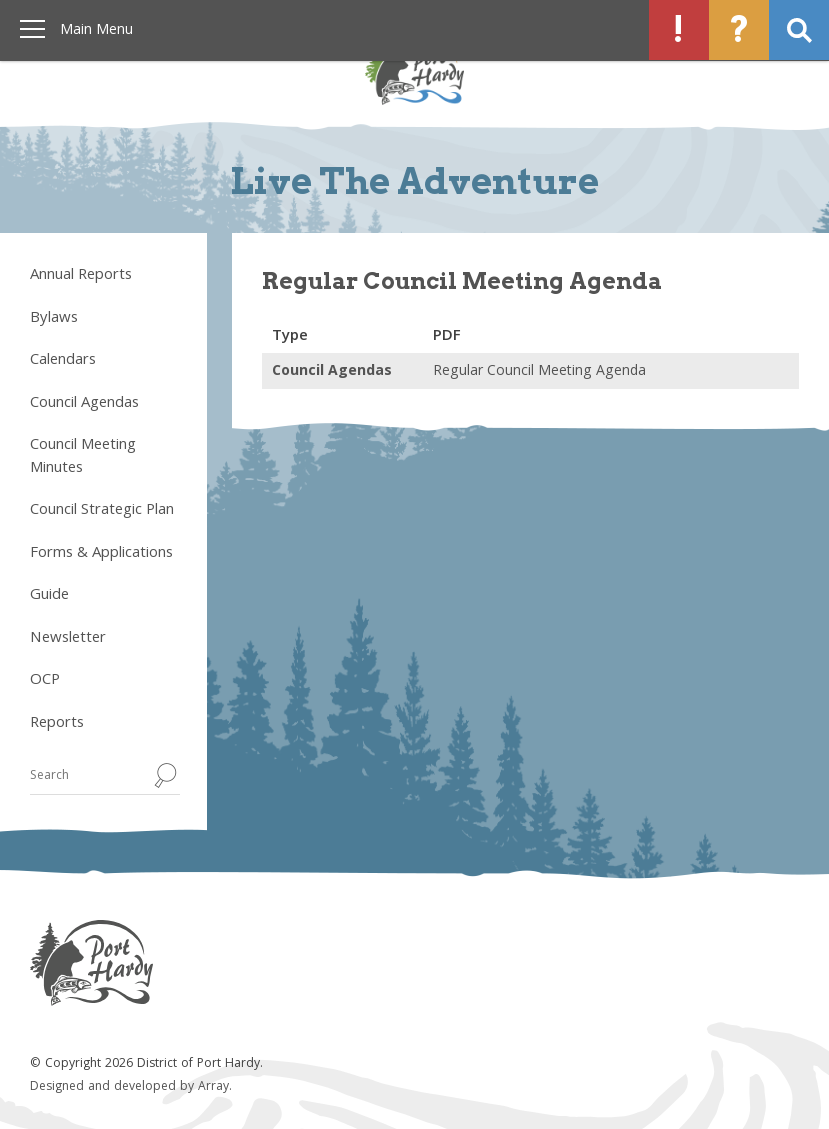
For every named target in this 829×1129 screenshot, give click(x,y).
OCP (45, 681)
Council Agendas (84, 404)
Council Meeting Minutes (83, 457)
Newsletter (68, 639)
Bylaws (54, 319)
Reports (57, 724)
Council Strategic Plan (102, 511)
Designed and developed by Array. (131, 1087)
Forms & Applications (101, 554)
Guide (49, 596)
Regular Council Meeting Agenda (539, 372)
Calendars (63, 361)
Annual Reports (81, 276)
